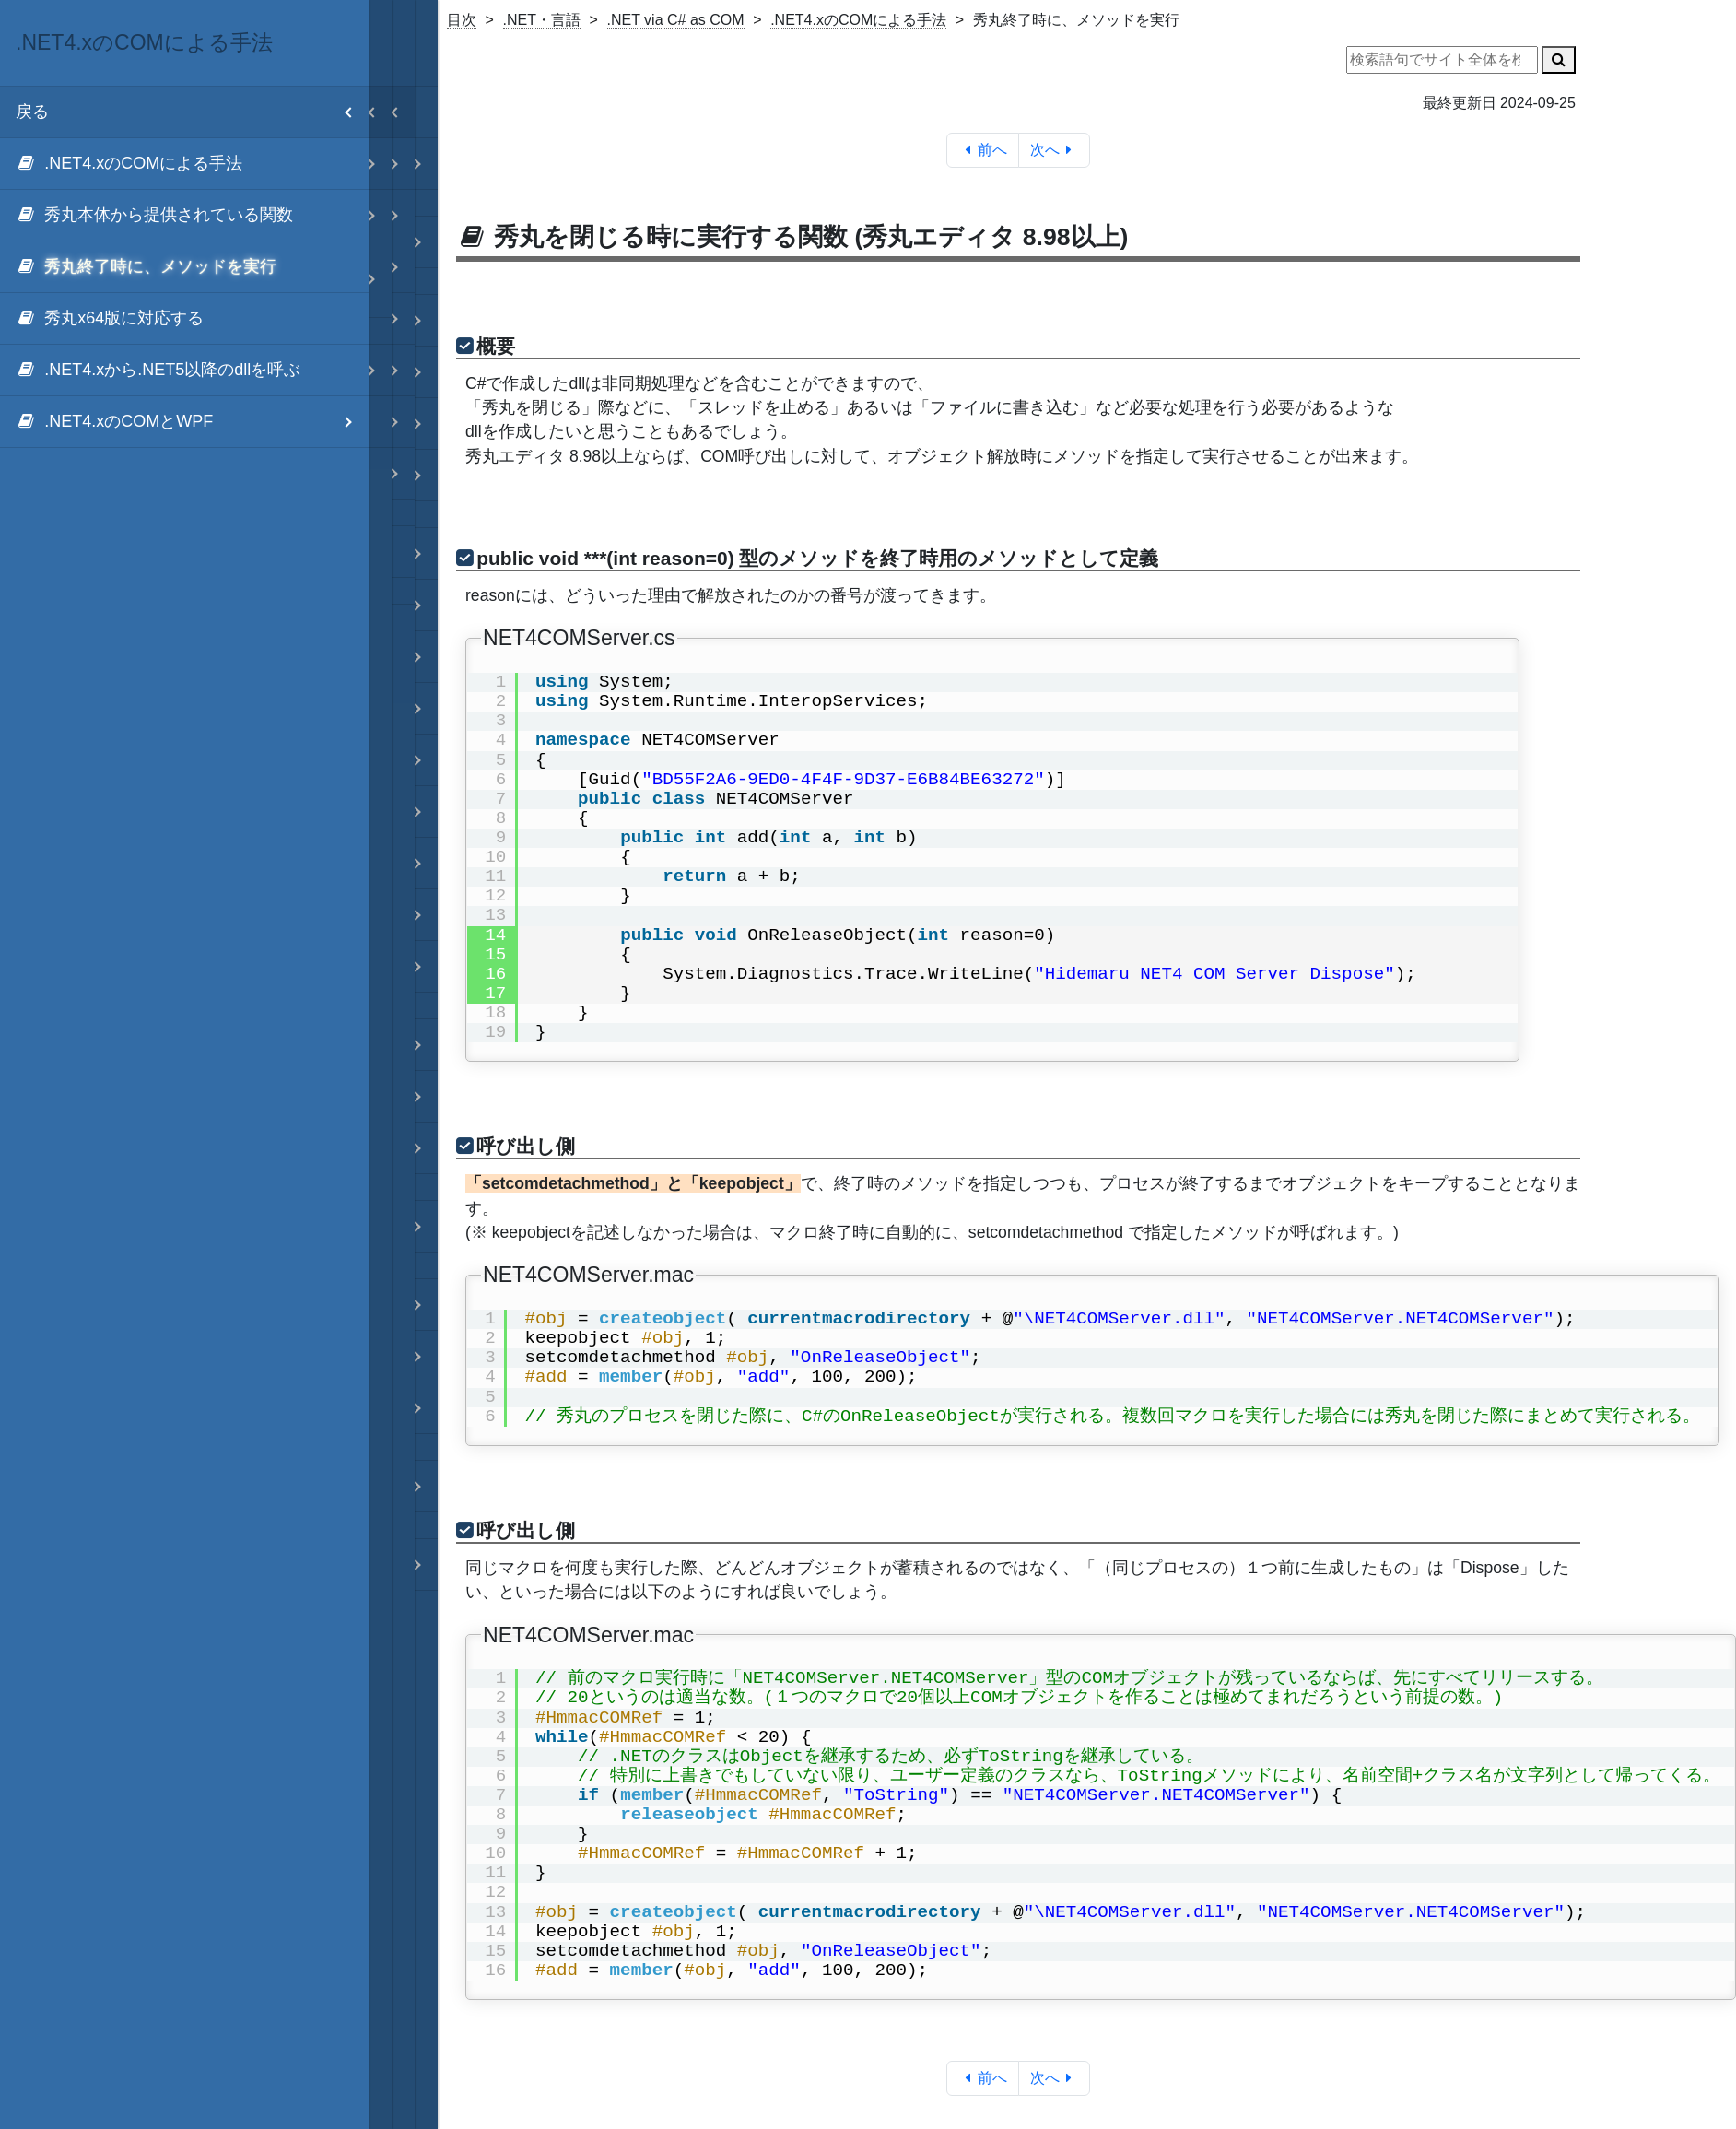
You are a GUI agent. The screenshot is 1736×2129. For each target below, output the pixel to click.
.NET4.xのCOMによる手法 (858, 20)
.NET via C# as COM (676, 20)
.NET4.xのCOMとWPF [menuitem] (192, 421)
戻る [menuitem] (192, 112)
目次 (461, 20)
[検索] (1559, 60)
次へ (1054, 150)
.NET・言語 (542, 20)
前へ (982, 150)
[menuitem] (184, 164)
